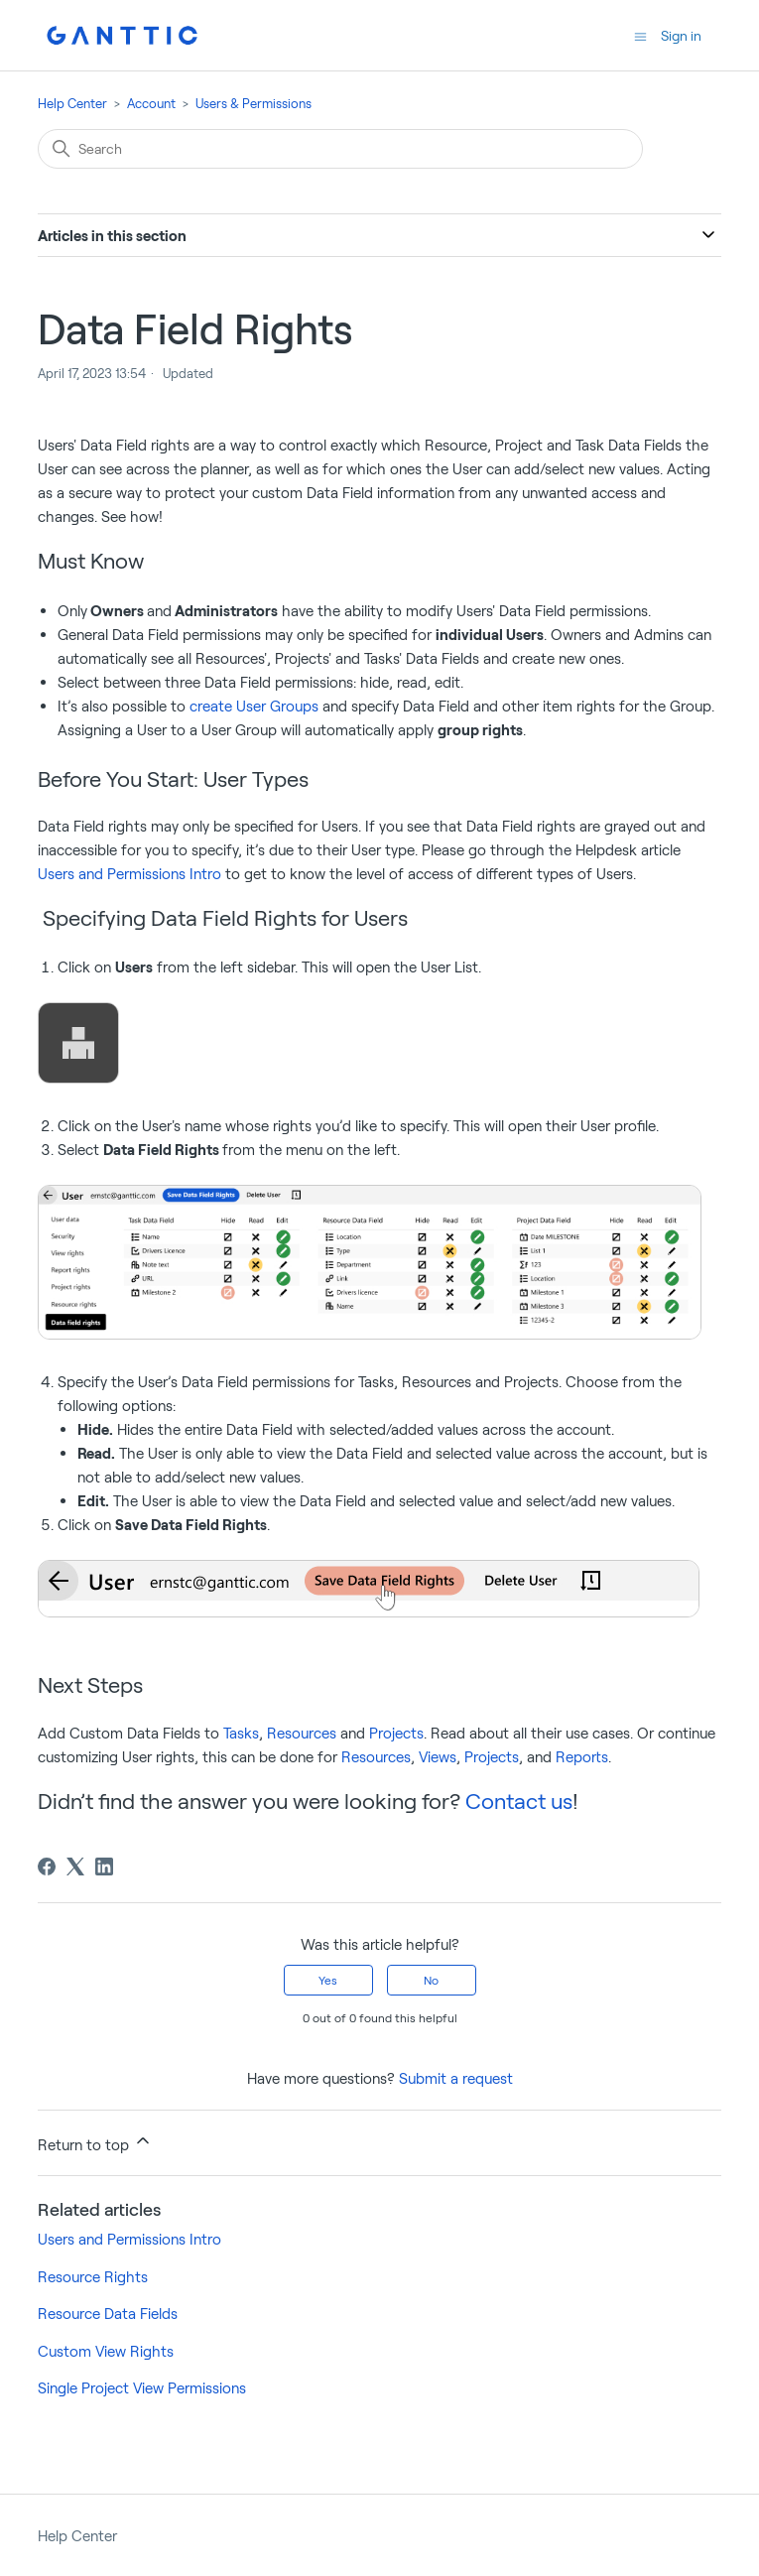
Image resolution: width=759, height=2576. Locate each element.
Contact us (518, 1800)
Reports (582, 1756)
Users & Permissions (253, 103)
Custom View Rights (106, 2351)
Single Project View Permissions (142, 2387)
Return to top (95, 2141)
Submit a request (456, 2078)
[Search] (340, 149)
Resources (301, 1732)
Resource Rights (93, 2276)
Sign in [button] (681, 35)
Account (151, 103)
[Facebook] (47, 1866)
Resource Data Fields (108, 2313)
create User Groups (254, 705)
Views (437, 1756)
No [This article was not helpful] (431, 1980)
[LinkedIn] (104, 1866)
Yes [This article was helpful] (327, 1980)
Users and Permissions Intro (129, 873)
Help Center (72, 103)
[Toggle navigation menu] (640, 35)
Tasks (241, 1732)
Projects (396, 1732)
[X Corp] (75, 1866)
